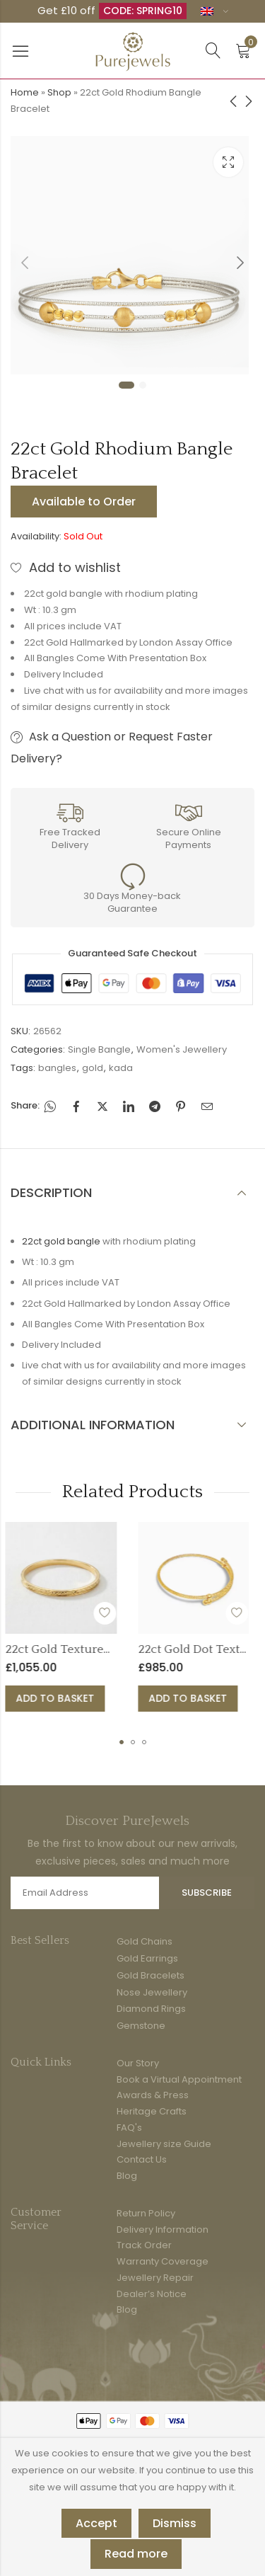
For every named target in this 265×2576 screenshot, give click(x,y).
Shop (59, 92)
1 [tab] (126, 385)
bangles (57, 1068)
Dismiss (174, 2523)
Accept (96, 2523)
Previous (25, 262)
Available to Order (84, 501)
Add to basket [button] (126, 1698)
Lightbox (228, 162)
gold (92, 1068)
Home (25, 92)
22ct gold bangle (61, 1241)
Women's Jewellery (181, 1049)
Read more (136, 2554)
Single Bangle (99, 1049)
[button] (121, 1742)
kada (121, 1068)
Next (240, 262)
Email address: (85, 1893)
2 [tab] (142, 385)
